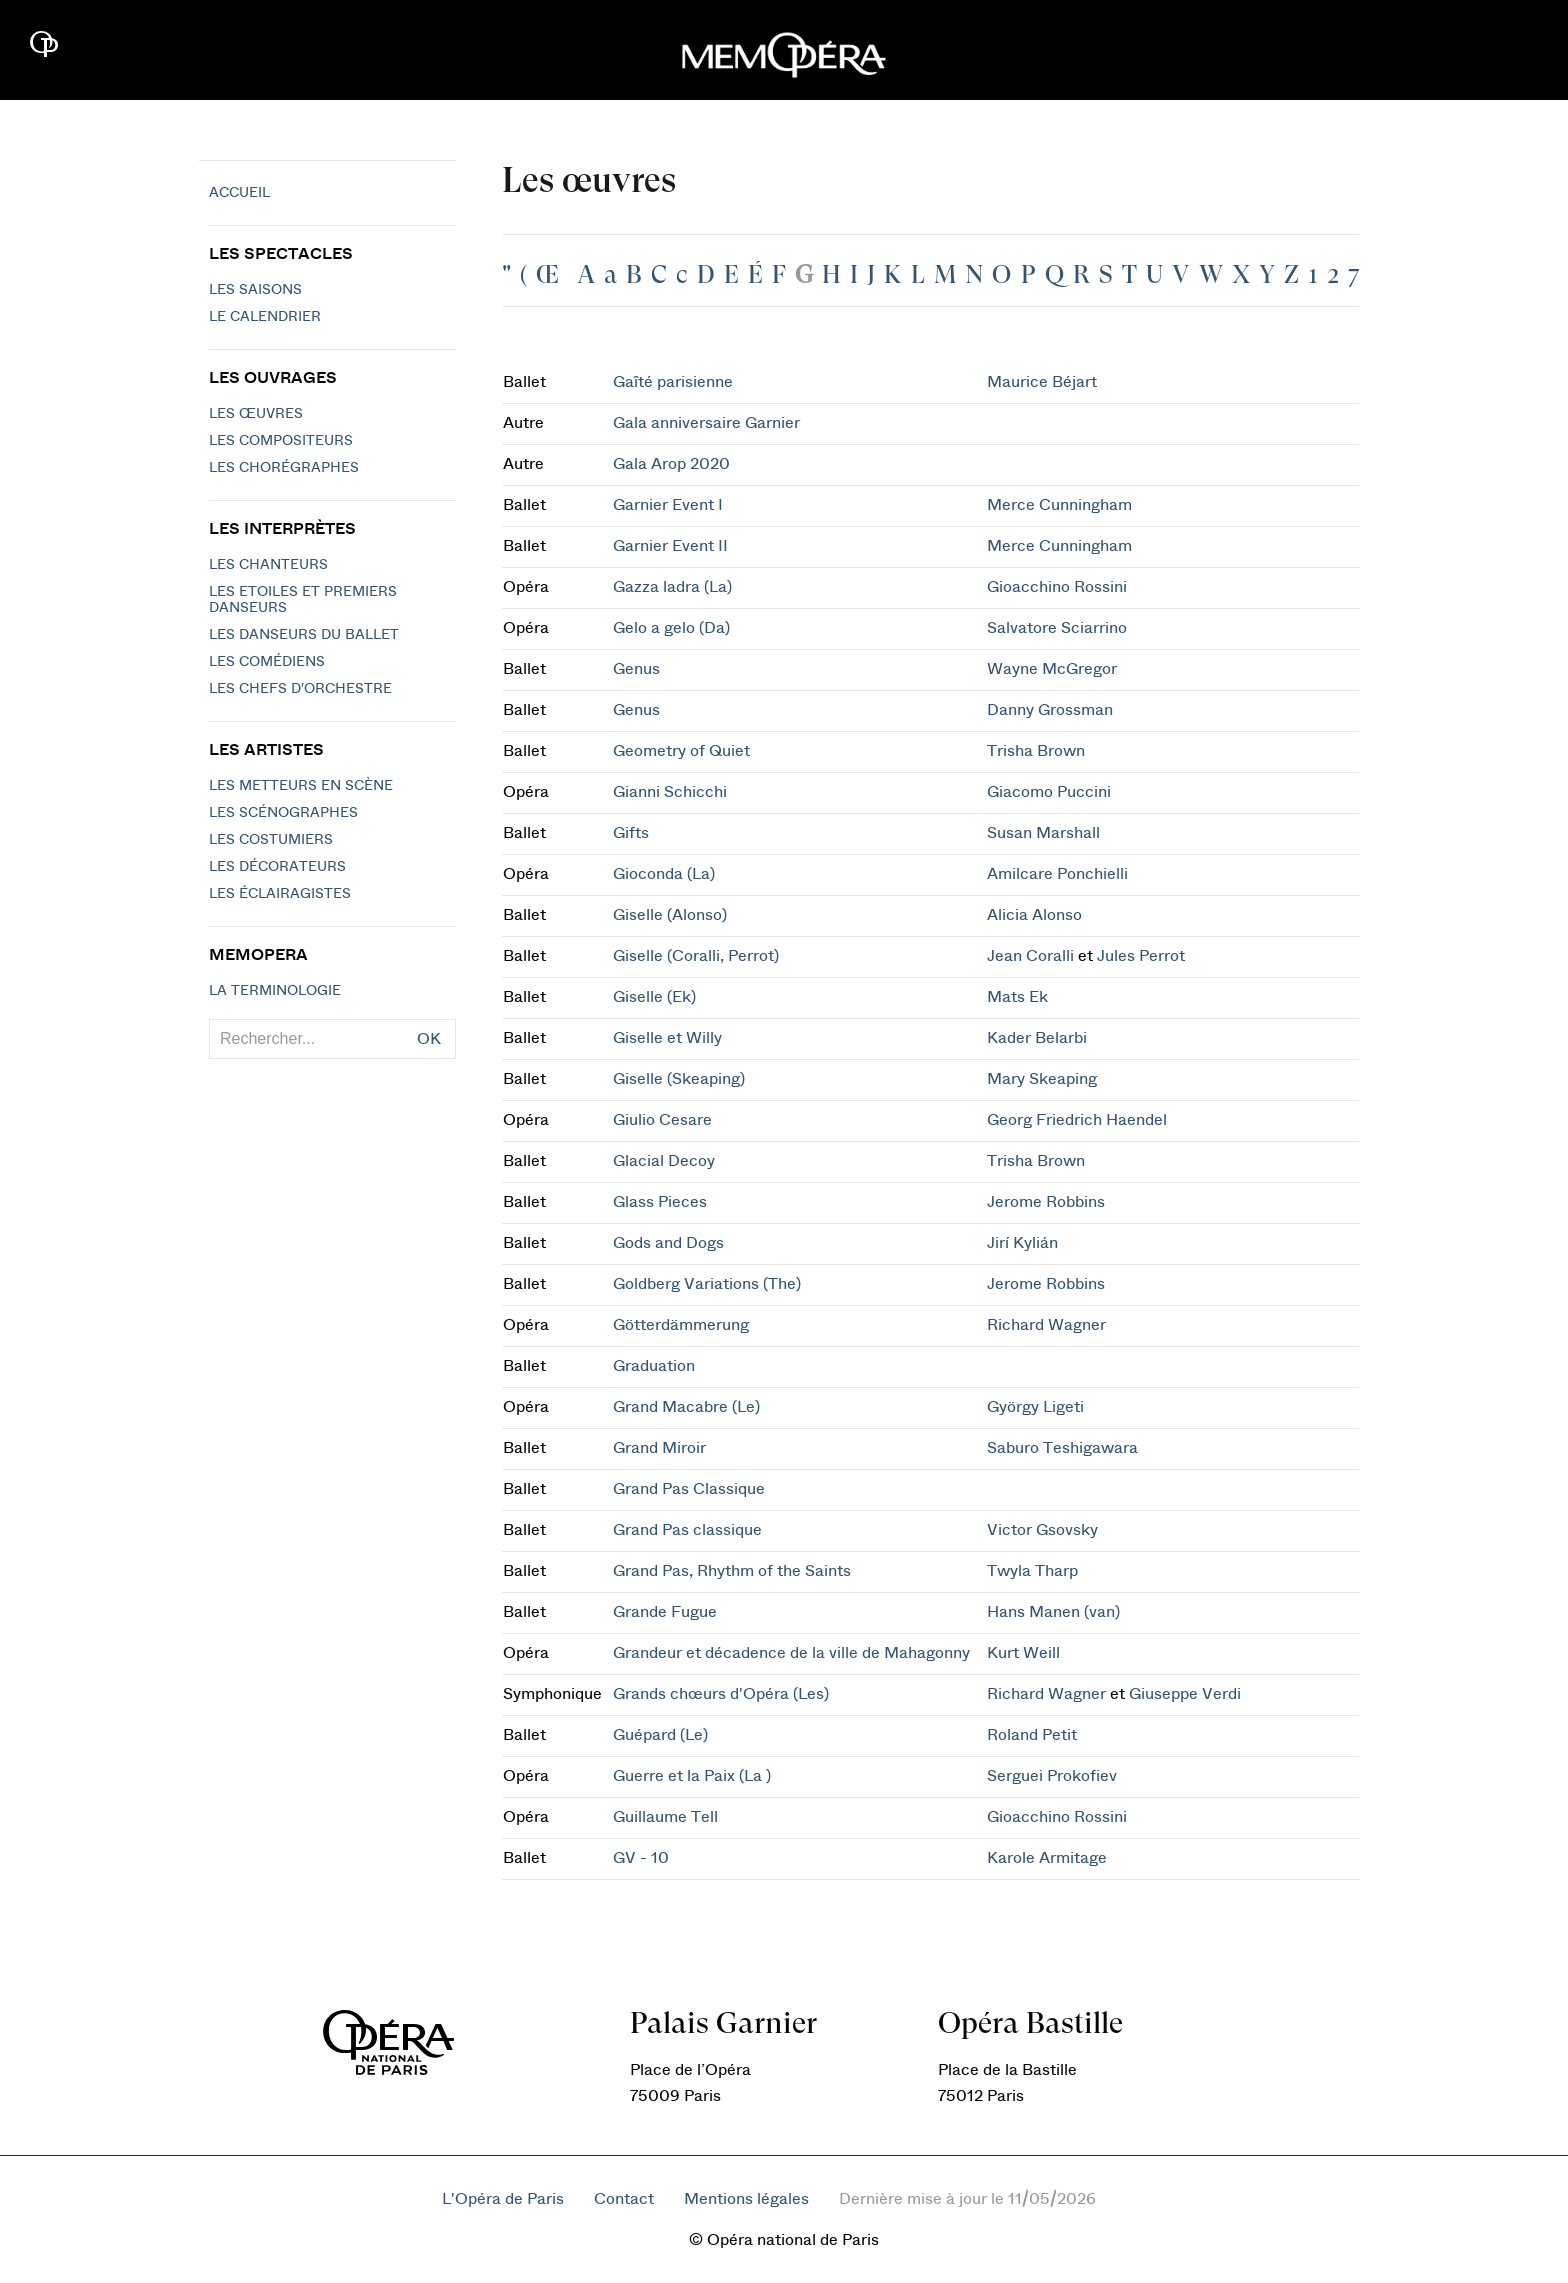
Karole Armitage (1047, 1858)
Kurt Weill (1023, 1653)
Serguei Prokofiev (1052, 1776)
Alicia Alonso (1034, 915)
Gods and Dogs (668, 1243)
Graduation (654, 1366)
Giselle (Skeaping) (679, 1079)
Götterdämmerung (681, 1325)
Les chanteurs (268, 565)
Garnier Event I (668, 505)
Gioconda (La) (664, 874)
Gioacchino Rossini (1057, 587)
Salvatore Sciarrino (1057, 628)
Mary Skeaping (1042, 1079)
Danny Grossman (1050, 710)
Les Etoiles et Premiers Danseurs (303, 600)
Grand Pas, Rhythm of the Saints (732, 1571)
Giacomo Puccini (1049, 792)
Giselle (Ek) (654, 997)
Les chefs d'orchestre (300, 689)
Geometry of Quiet (681, 751)
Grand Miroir (659, 1448)
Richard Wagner (1046, 1325)
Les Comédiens (267, 662)
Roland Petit (1032, 1735)
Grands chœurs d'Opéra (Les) (721, 1694)
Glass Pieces (660, 1202)
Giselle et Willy (667, 1038)
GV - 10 (641, 1858)
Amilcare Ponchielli (1057, 874)
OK (429, 1039)
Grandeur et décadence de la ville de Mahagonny (791, 1653)
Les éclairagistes (280, 894)
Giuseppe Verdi (1185, 1694)
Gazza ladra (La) (672, 587)
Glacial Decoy (664, 1161)
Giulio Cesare (662, 1120)
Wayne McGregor (1052, 669)
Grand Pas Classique (689, 1489)
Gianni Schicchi (670, 792)
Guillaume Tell (665, 1817)
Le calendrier (265, 317)
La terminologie (275, 991)
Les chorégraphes (284, 468)
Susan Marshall (1043, 833)
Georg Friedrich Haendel (1077, 1120)
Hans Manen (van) (1053, 1612)
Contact (624, 2199)
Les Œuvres (256, 414)
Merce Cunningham (1059, 505)
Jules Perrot (1141, 956)
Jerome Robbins (1046, 1202)
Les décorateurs (277, 867)
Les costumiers (271, 840)
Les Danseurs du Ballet (304, 635)
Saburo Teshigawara (1062, 1448)
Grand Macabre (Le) (686, 1407)
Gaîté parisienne (673, 382)
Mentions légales (746, 2199)
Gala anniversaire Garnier (706, 423)
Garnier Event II (670, 546)
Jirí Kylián (1022, 1243)
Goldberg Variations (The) (707, 1284)
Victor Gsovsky (1042, 1530)
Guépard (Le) (660, 1735)
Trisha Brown (1036, 751)
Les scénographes (283, 813)
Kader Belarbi (1037, 1038)
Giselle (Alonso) (670, 915)
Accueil (239, 193)
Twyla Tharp (1032, 1571)
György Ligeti (1035, 1407)
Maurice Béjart (1042, 382)
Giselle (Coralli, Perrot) (696, 956)
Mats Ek (1017, 997)
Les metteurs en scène (301, 786)
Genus (636, 669)
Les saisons (255, 290)
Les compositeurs (281, 441)
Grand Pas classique (687, 1530)
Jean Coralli (1030, 956)
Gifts (631, 833)
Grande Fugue (665, 1612)
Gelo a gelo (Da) (671, 628)
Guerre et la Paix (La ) (692, 1776)
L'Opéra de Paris (503, 2199)
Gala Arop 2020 (671, 464)
